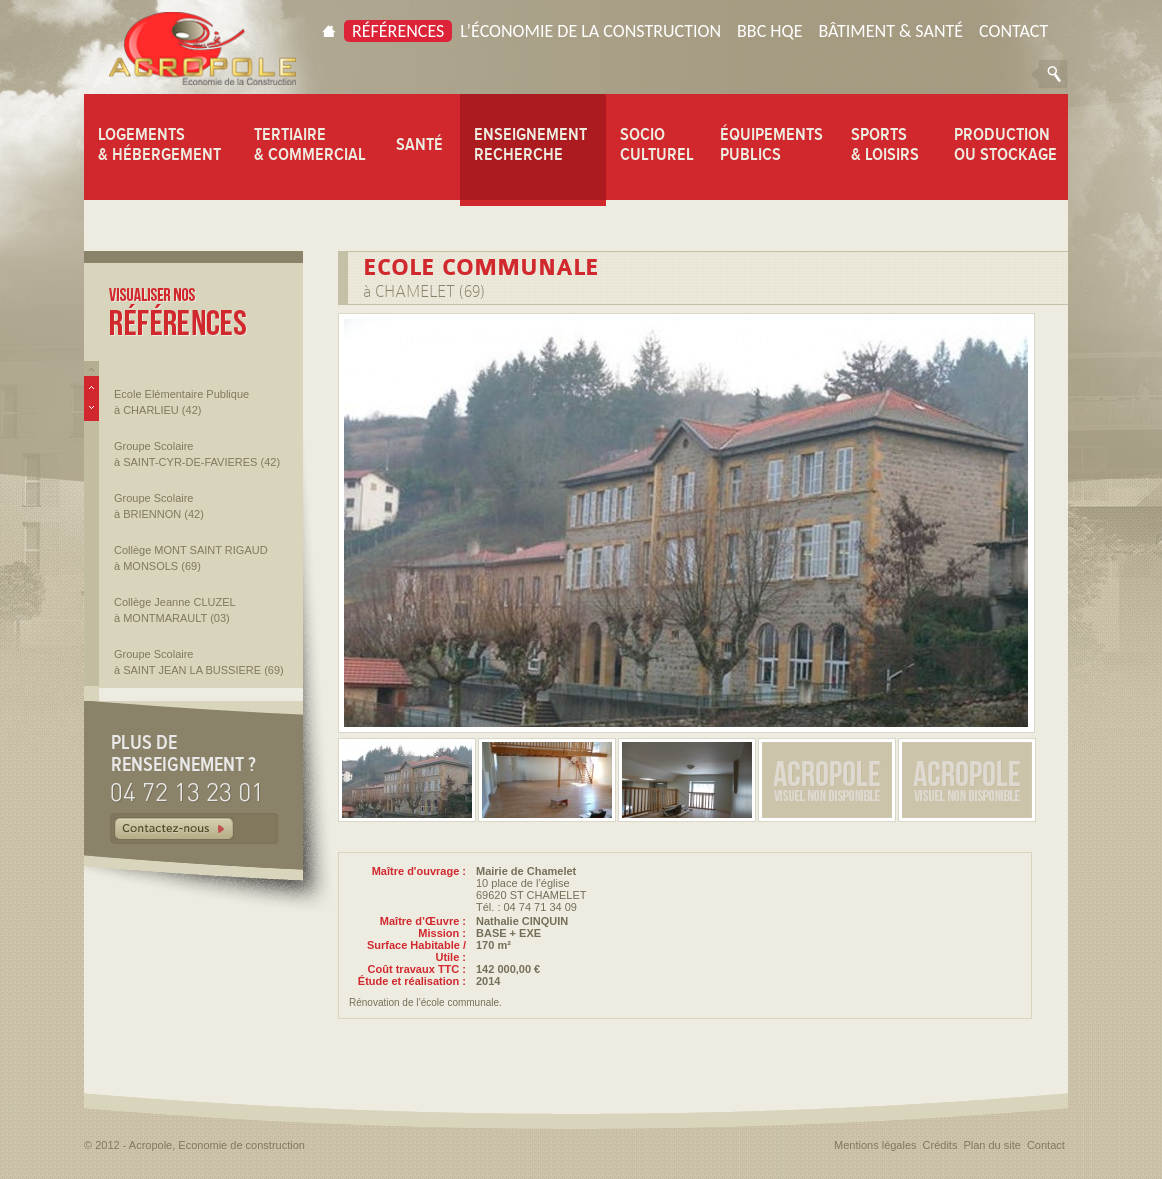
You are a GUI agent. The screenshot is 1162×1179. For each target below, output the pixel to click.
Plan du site (991, 1145)
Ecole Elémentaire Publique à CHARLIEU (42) (181, 402)
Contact (1013, 31)
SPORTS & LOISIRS (885, 144)
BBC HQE (769, 31)
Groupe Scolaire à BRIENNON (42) (159, 506)
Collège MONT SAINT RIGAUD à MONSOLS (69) (191, 558)
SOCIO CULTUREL (657, 144)
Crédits (940, 1145)
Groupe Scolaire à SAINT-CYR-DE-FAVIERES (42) (197, 454)
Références (398, 31)
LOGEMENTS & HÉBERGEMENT (159, 144)
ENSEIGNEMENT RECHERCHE (530, 144)
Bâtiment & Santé (890, 31)
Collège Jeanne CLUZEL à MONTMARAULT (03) (175, 610)
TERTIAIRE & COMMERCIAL (310, 144)
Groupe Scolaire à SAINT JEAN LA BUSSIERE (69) (199, 662)
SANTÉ (419, 144)
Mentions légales (875, 1145)
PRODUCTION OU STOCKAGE (1005, 144)
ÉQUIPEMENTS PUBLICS (771, 144)
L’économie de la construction (590, 31)
